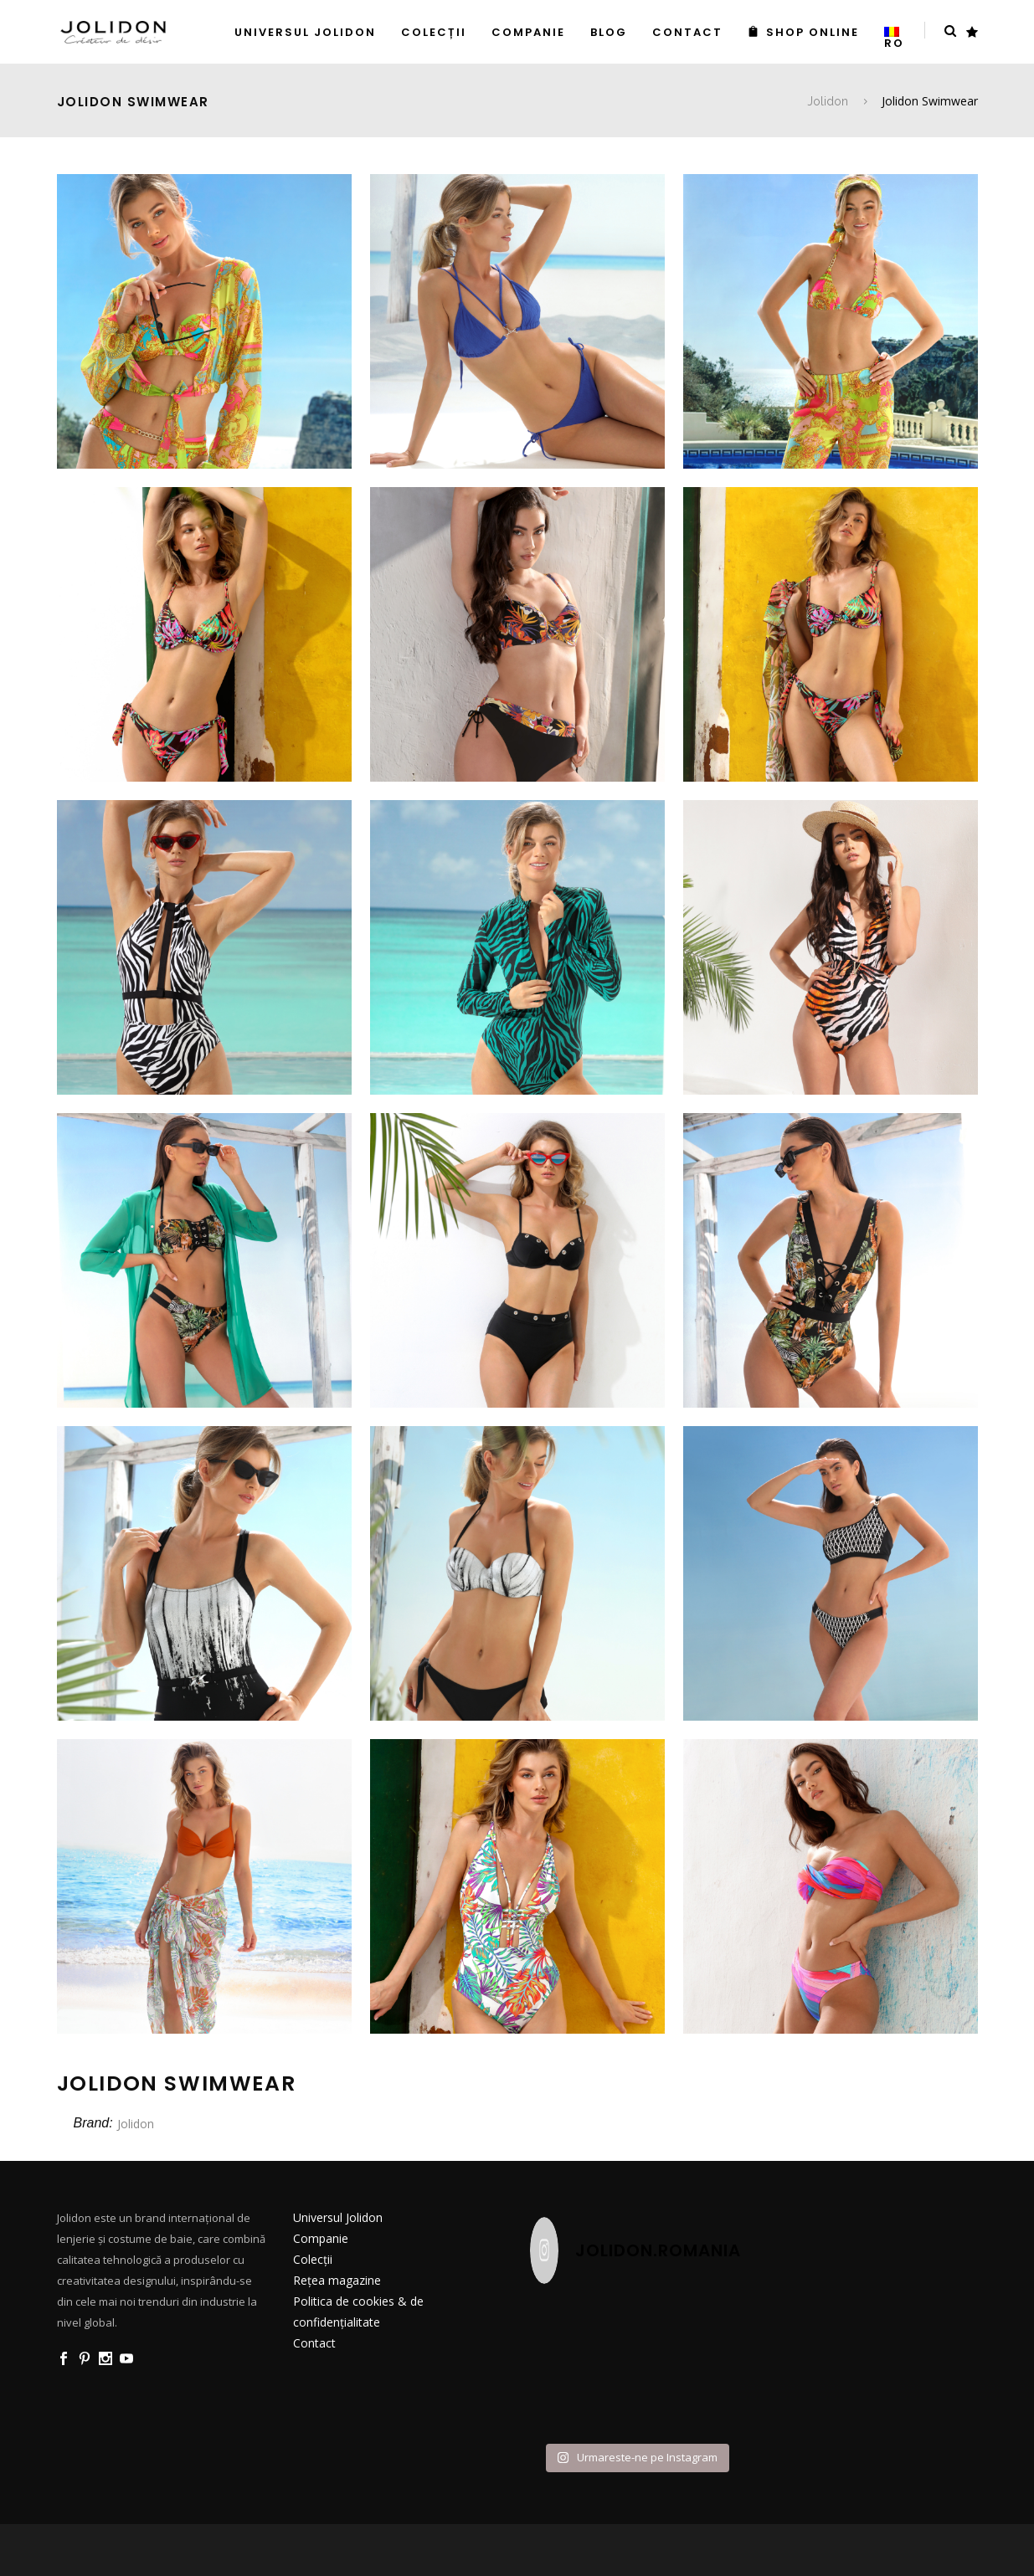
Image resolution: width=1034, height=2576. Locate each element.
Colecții (312, 2259)
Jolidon (827, 101)
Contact (314, 2343)
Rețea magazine (337, 2280)
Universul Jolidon (338, 2217)
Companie (320, 2238)
